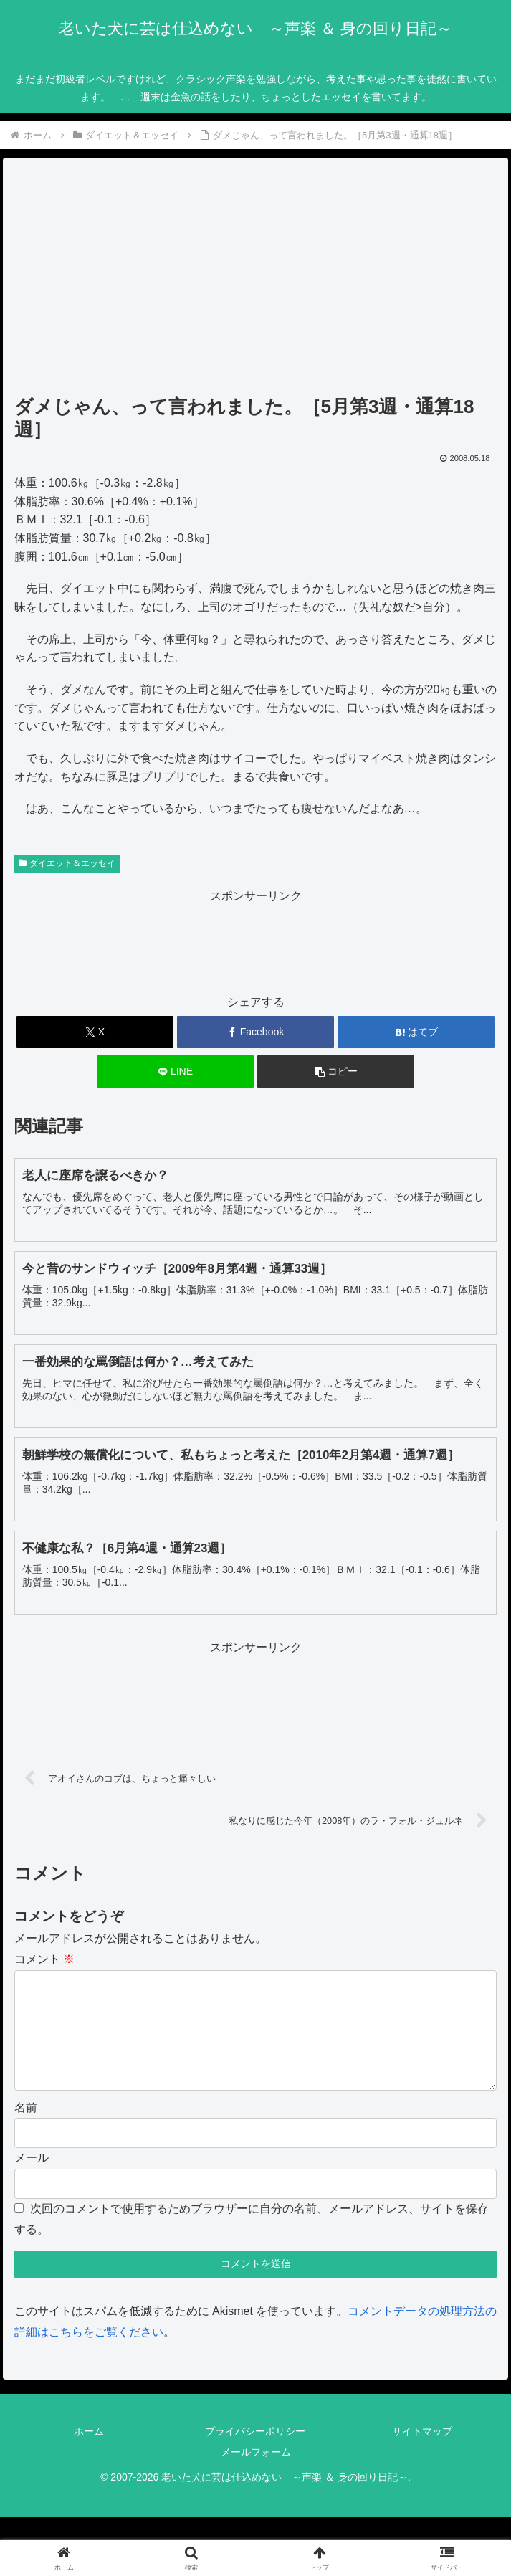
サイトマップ (422, 2454)
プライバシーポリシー (255, 2454)
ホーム (89, 2454)
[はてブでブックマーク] (416, 1032)
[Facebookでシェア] (255, 1032)
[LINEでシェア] (175, 1071)
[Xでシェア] (94, 1032)
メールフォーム (256, 2475)
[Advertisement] (255, 281)
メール (31, 2181)
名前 (25, 2130)
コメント (44, 1959)
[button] (335, 1071)
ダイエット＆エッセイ (67, 863)
